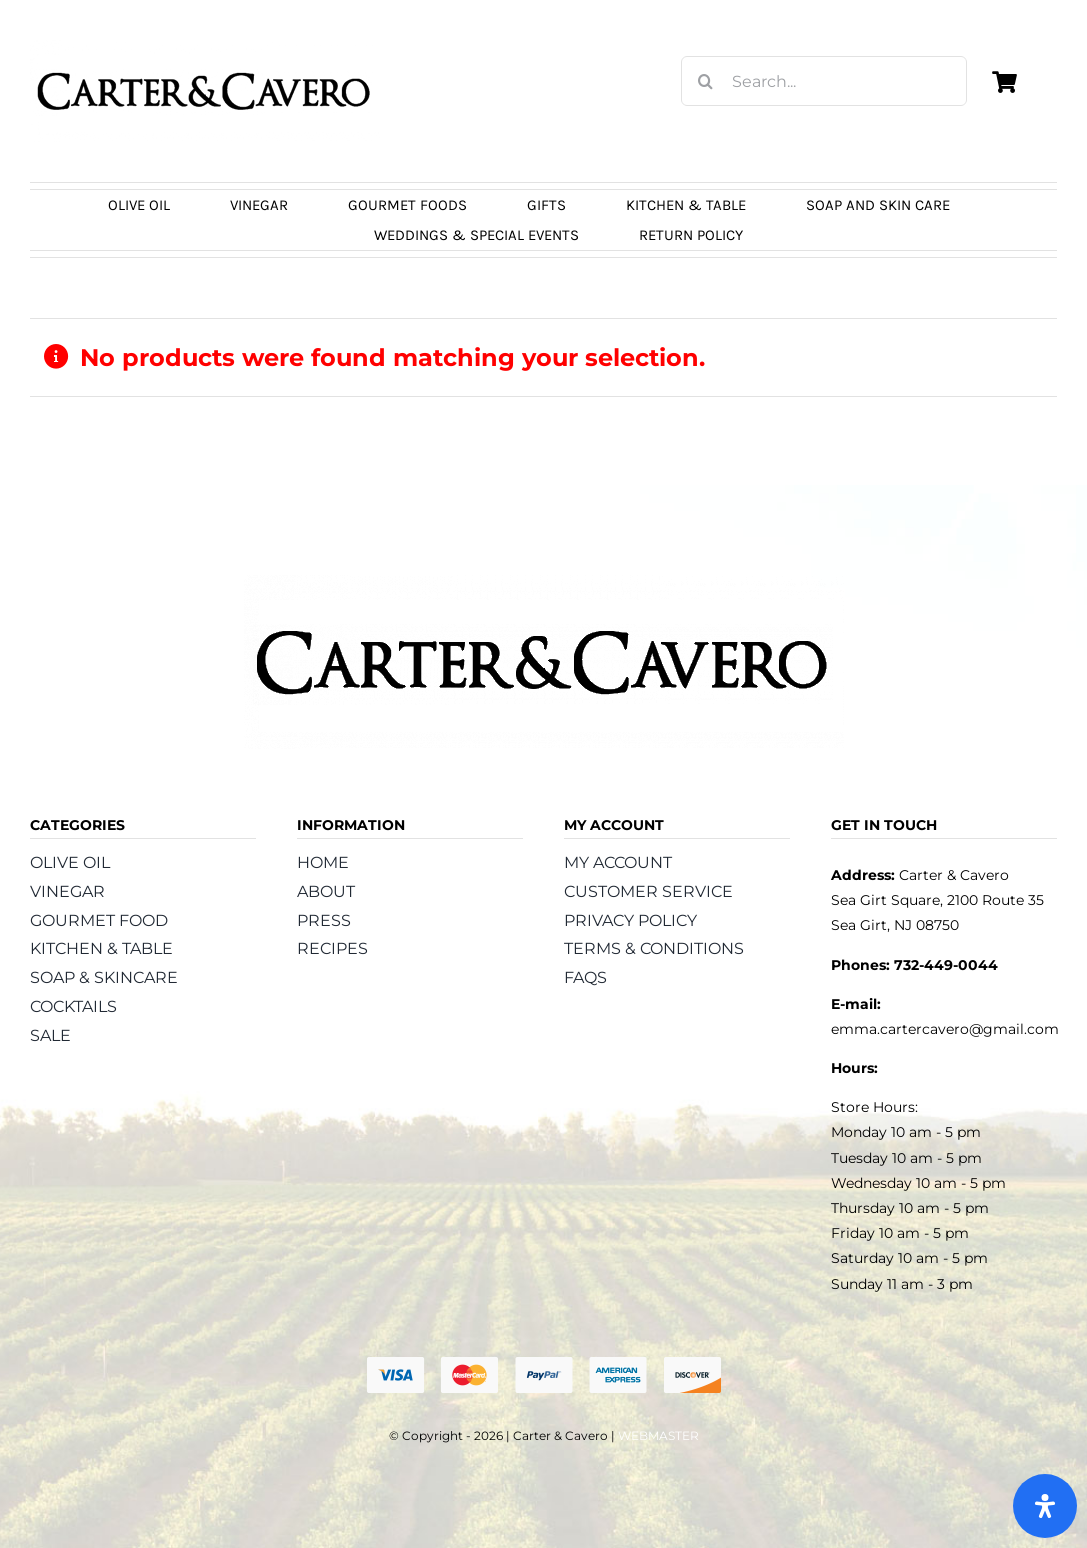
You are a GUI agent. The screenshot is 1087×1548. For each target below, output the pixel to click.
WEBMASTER (658, 1435)
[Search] (706, 81)
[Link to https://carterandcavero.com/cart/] (1004, 82)
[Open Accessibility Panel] (1045, 1506)
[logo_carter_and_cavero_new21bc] (205, 47)
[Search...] (824, 81)
